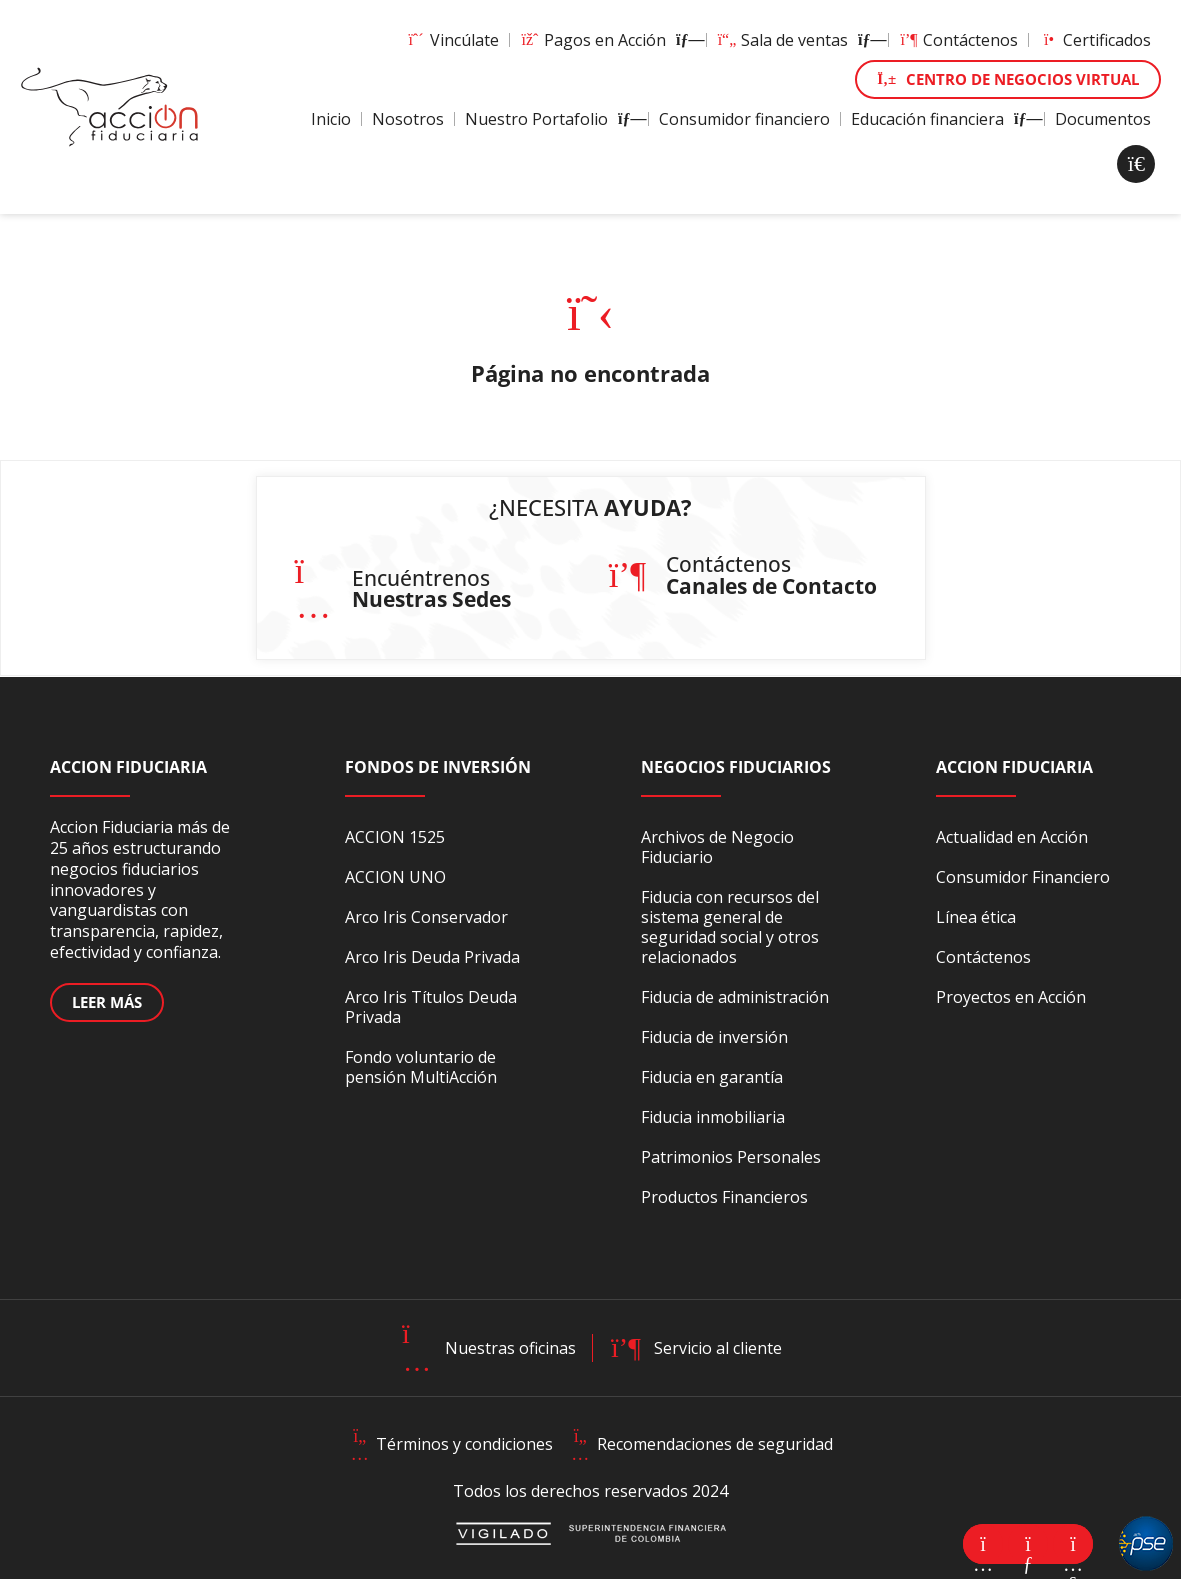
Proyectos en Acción (1011, 997)
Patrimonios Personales (731, 1157)
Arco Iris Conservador (426, 917)
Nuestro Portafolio (551, 119)
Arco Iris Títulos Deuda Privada (431, 1007)
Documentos (1103, 119)
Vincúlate (452, 40)
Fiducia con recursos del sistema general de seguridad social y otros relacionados (730, 927)
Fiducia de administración (735, 997)
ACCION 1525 (395, 837)
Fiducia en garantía (712, 1077)
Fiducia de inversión (714, 1037)
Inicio (331, 119)
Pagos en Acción (608, 40)
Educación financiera (942, 119)
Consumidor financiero (744, 119)
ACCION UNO (395, 877)
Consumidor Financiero (1023, 877)
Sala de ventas (797, 40)
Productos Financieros (724, 1197)
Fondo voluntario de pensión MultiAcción (421, 1067)
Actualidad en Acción (1012, 837)
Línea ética (976, 917)
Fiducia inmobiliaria (713, 1117)
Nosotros (408, 119)
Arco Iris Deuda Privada (432, 957)
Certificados (1095, 40)
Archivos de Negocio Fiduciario (717, 847)
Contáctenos (958, 40)
